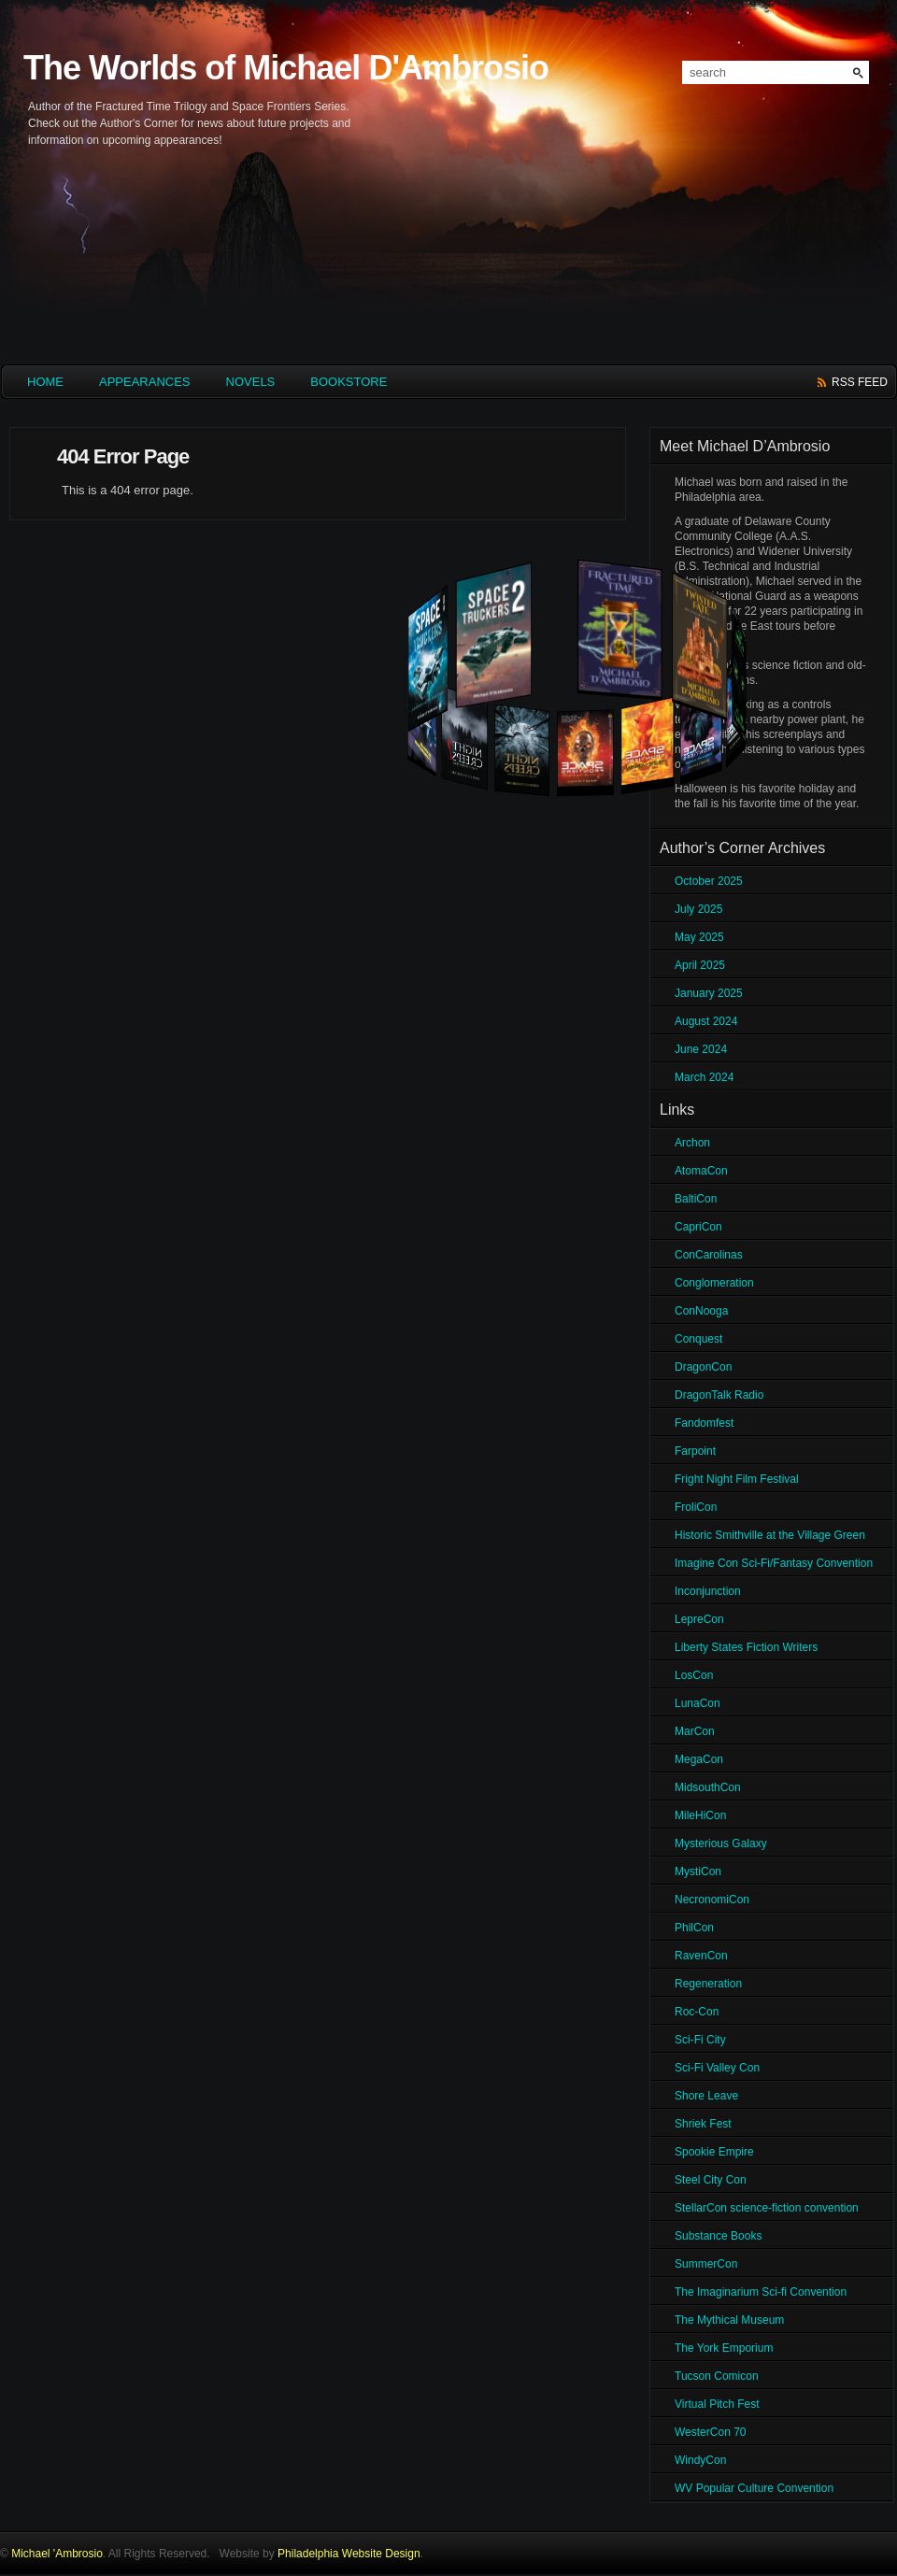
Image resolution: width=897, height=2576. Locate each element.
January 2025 (709, 993)
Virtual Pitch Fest (717, 2404)
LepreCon (699, 1619)
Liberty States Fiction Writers (746, 1647)
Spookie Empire (714, 2151)
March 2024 (704, 1077)
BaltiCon (696, 1198)
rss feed (860, 382)
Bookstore (348, 382)
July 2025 (698, 909)
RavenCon (701, 1955)
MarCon (695, 1731)
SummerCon (706, 2263)
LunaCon (697, 1703)
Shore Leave (706, 2095)
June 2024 (701, 1049)
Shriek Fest (703, 2123)
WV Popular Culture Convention (754, 2488)
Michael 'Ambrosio (57, 2553)
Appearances (145, 382)
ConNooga (701, 1310)
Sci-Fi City (700, 2039)
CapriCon (698, 1226)
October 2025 (709, 881)
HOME (45, 382)
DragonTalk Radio (719, 1395)
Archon (692, 1142)
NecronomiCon (712, 1899)
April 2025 (700, 965)
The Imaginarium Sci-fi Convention (761, 2291)
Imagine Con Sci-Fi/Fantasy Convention (774, 1563)
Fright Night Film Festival (737, 1479)
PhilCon (694, 1927)
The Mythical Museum (729, 2320)
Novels (251, 382)
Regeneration (708, 1983)
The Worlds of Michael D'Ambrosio (285, 68)
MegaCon (699, 1759)
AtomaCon (701, 1170)
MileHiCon (700, 1815)
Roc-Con (697, 2011)
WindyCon (700, 2460)
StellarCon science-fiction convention (767, 2207)
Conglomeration (714, 1282)
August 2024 (706, 1021)
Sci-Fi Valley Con (717, 2067)
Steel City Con (711, 2179)
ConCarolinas (709, 1254)
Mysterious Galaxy (721, 1843)
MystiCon (698, 1871)
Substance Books (718, 2235)
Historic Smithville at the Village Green (770, 1535)
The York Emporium (724, 2348)
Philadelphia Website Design (349, 2553)
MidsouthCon (708, 1787)
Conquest (698, 1338)
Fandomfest (704, 1423)
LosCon (694, 1675)
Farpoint (695, 1451)
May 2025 (699, 937)
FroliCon (696, 1507)
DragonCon (703, 1366)
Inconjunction (708, 1591)
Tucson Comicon (717, 2376)
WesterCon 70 (710, 2432)
